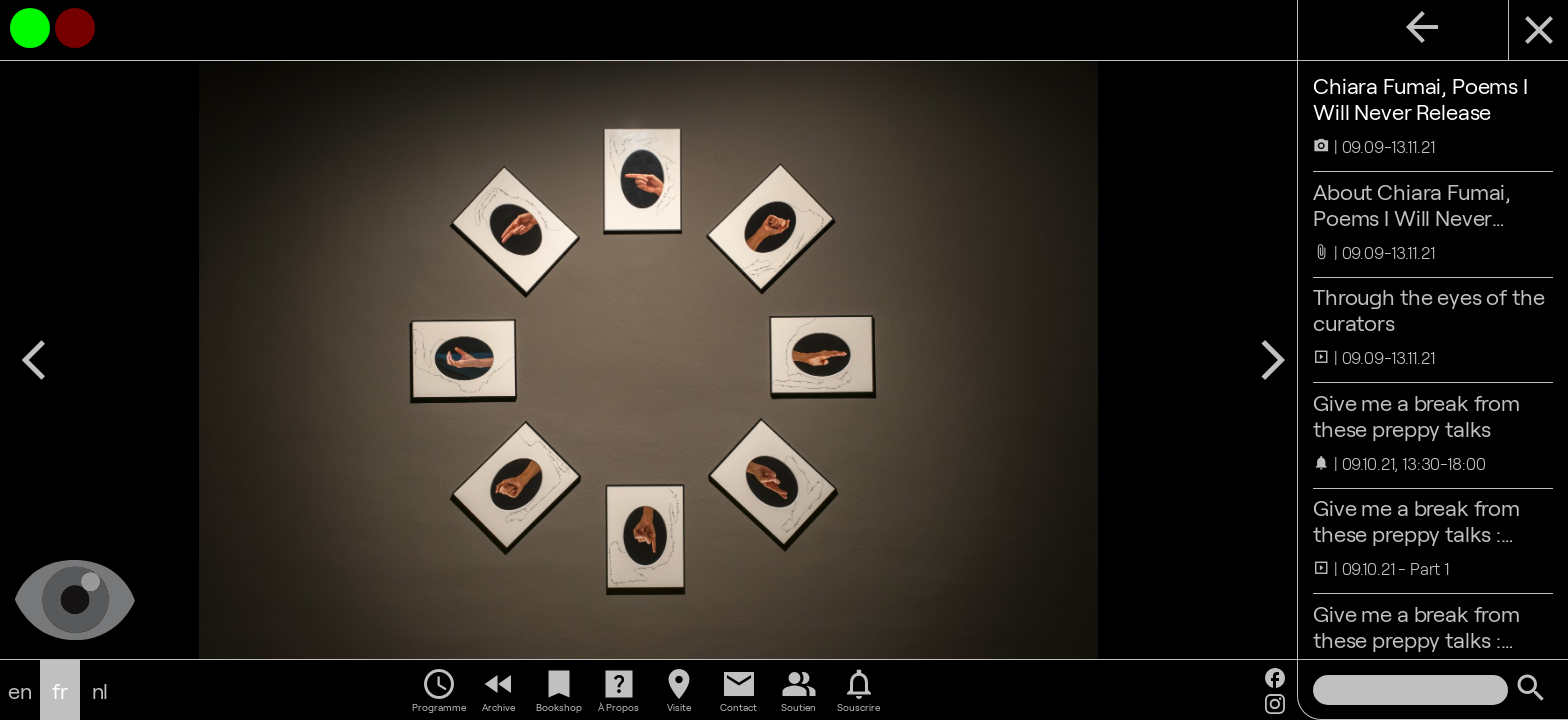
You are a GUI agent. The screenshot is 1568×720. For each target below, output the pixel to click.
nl (100, 690)
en (20, 690)
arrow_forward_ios (1273, 360)
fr (60, 690)
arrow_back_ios (34, 360)
